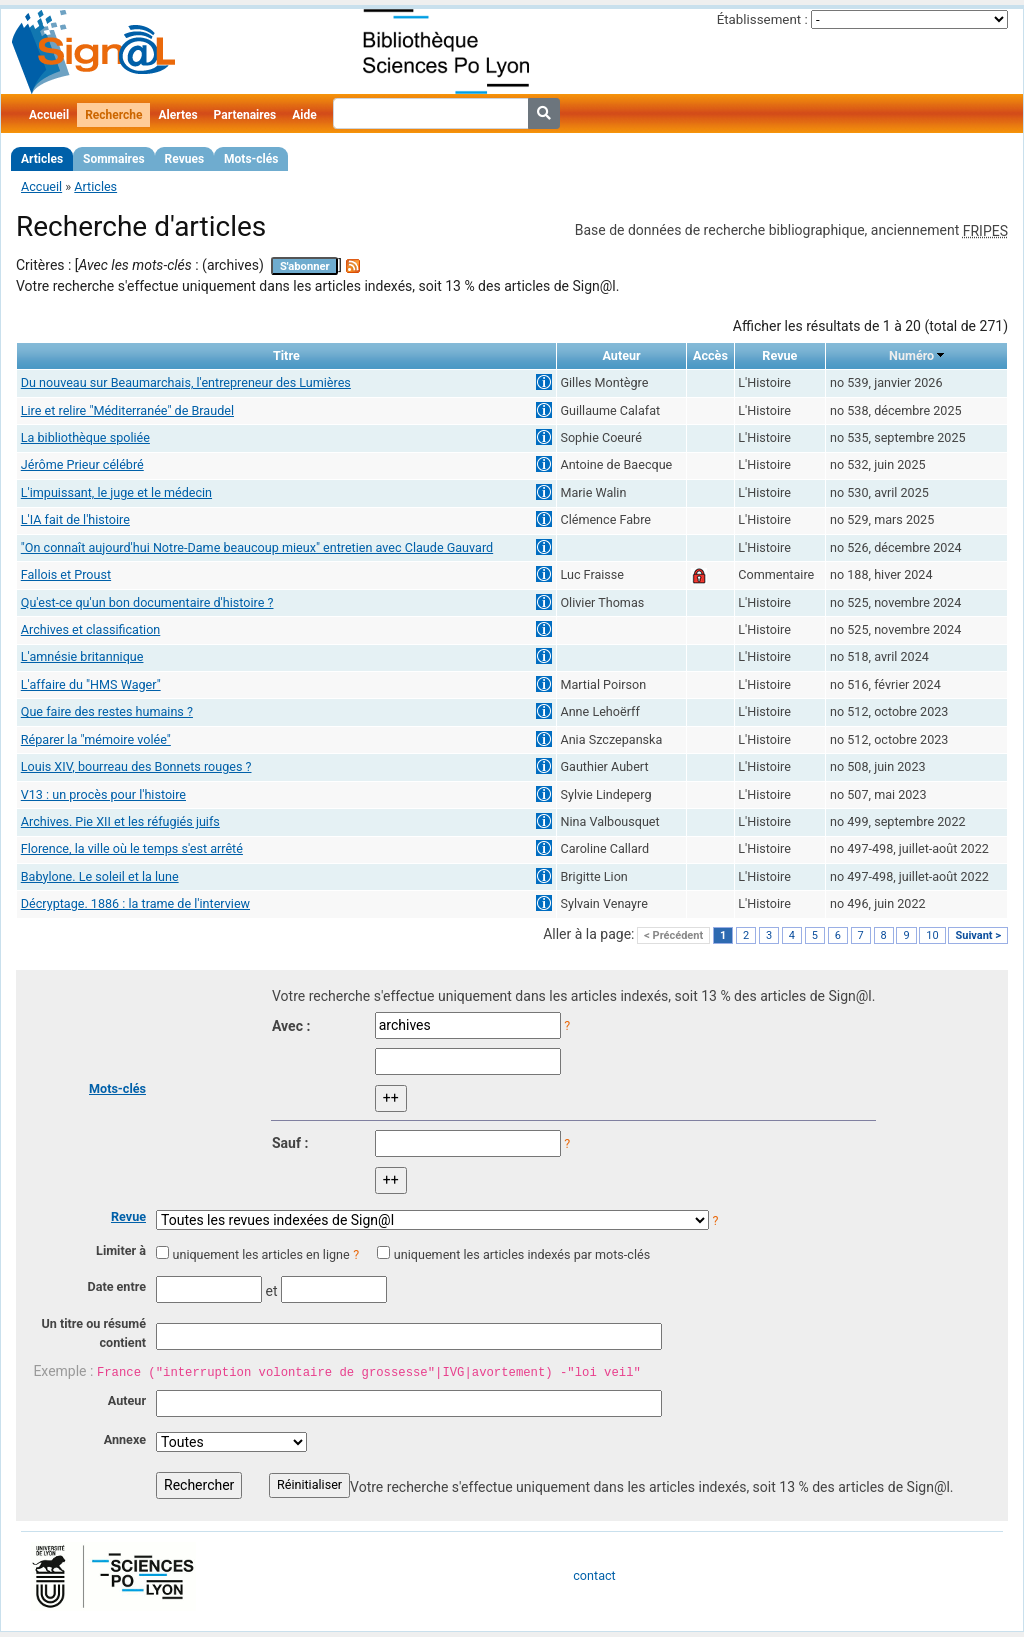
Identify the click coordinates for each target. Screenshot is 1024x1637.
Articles (42, 159)
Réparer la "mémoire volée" (96, 739)
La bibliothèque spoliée (85, 437)
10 (932, 935)
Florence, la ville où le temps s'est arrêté (132, 848)
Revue (128, 1216)
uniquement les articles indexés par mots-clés (522, 1254)
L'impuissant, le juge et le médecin (116, 492)
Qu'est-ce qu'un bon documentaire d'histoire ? (147, 602)
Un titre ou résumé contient (93, 1333)
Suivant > (978, 935)
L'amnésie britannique (82, 656)
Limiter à (121, 1250)
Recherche (113, 115)
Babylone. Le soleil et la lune (100, 876)
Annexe (125, 1439)
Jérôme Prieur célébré (82, 464)
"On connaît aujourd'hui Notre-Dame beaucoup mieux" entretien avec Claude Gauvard (257, 547)
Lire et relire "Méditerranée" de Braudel (127, 410)
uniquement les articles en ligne (260, 1254)
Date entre (116, 1286)
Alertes (177, 115)
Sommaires (113, 159)
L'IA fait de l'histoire (75, 519)
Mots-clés (251, 159)
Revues (185, 159)
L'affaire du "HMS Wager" (91, 684)
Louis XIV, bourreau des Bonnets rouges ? (136, 766)
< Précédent (673, 935)
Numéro (911, 355)
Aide (304, 115)
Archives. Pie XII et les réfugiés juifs (120, 821)
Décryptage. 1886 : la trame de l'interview (135, 903)
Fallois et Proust (66, 574)
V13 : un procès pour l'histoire (103, 794)
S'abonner (305, 266)
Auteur (127, 1400)
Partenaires (245, 115)
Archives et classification (91, 629)
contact (594, 1575)
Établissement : (762, 19)
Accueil (49, 115)
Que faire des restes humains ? (107, 711)
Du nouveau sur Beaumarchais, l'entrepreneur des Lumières (186, 382)
